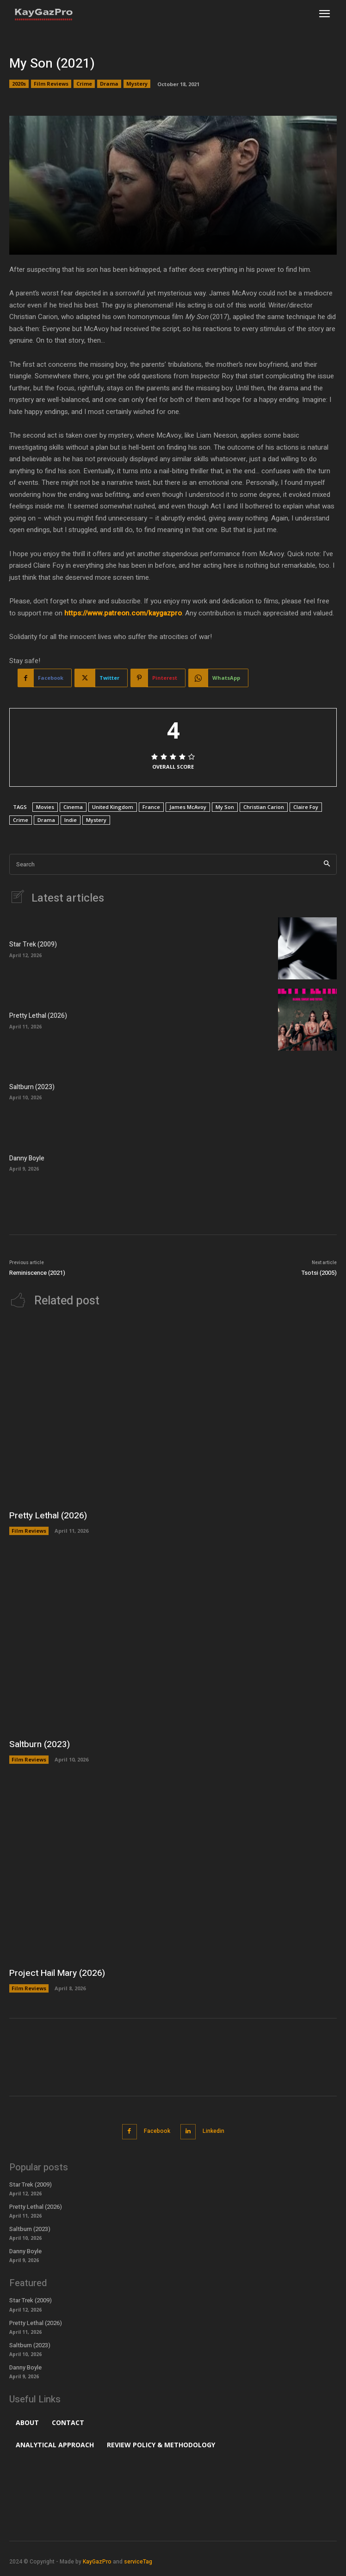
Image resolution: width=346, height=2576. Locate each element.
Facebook (157, 2131)
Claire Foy (305, 806)
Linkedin (213, 2131)
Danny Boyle (26, 1158)
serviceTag (138, 2561)
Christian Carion (263, 806)
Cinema (73, 806)
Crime (84, 84)
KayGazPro (97, 2561)
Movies (45, 806)
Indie (70, 819)
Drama (109, 84)
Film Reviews (51, 84)
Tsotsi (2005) (319, 1272)
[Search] (327, 864)
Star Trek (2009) (33, 944)
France (151, 806)
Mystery (137, 84)
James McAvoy (187, 806)
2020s (19, 84)
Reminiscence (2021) (37, 1272)
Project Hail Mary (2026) (57, 1973)
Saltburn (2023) (32, 1087)
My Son (225, 806)
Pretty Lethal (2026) (38, 1016)
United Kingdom (112, 806)
